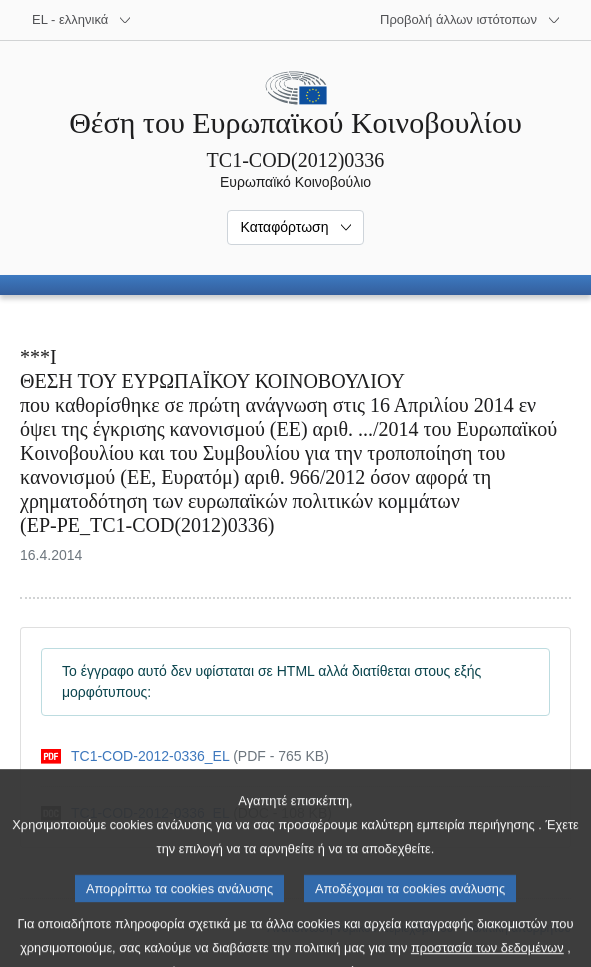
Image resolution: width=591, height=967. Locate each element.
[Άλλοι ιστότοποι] (470, 20)
